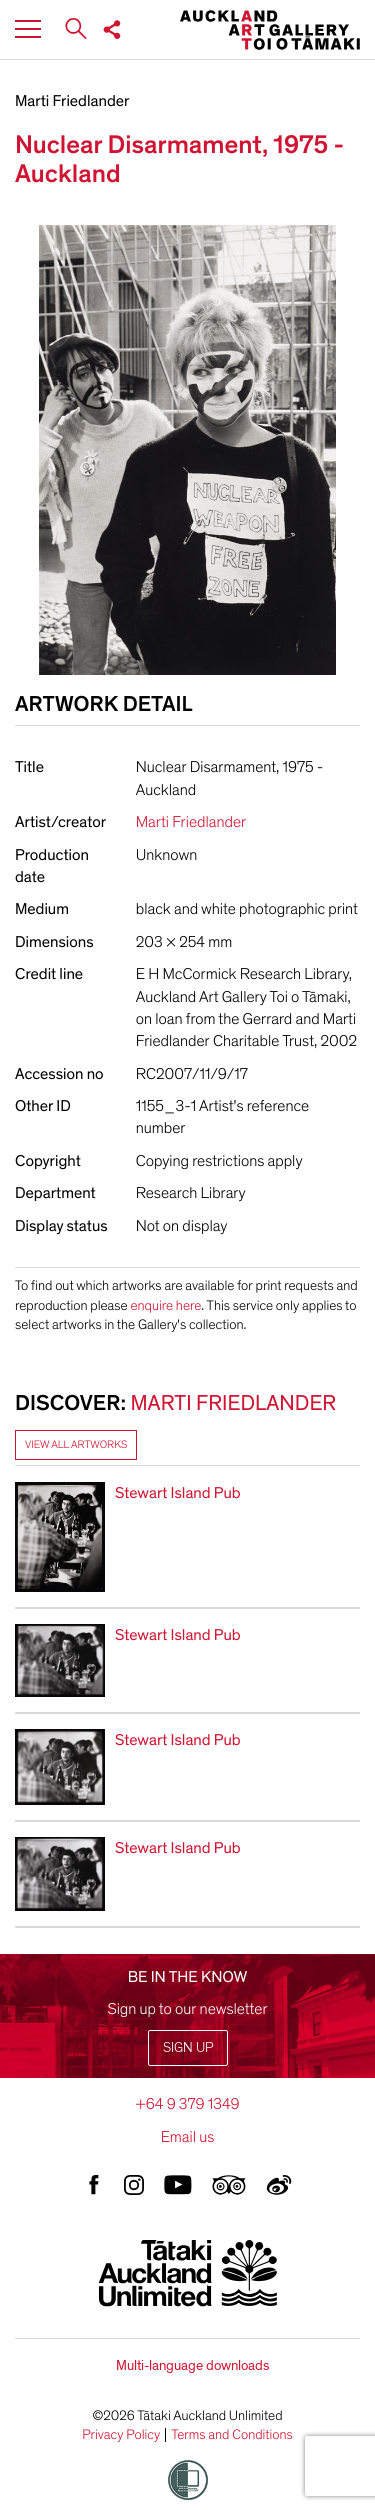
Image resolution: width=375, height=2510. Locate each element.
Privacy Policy (121, 2435)
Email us (188, 2137)
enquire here (165, 1305)
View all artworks (76, 1444)
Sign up (188, 2047)
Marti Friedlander (72, 101)
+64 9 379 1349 (187, 2104)
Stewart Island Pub (178, 1493)
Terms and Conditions (232, 2435)
